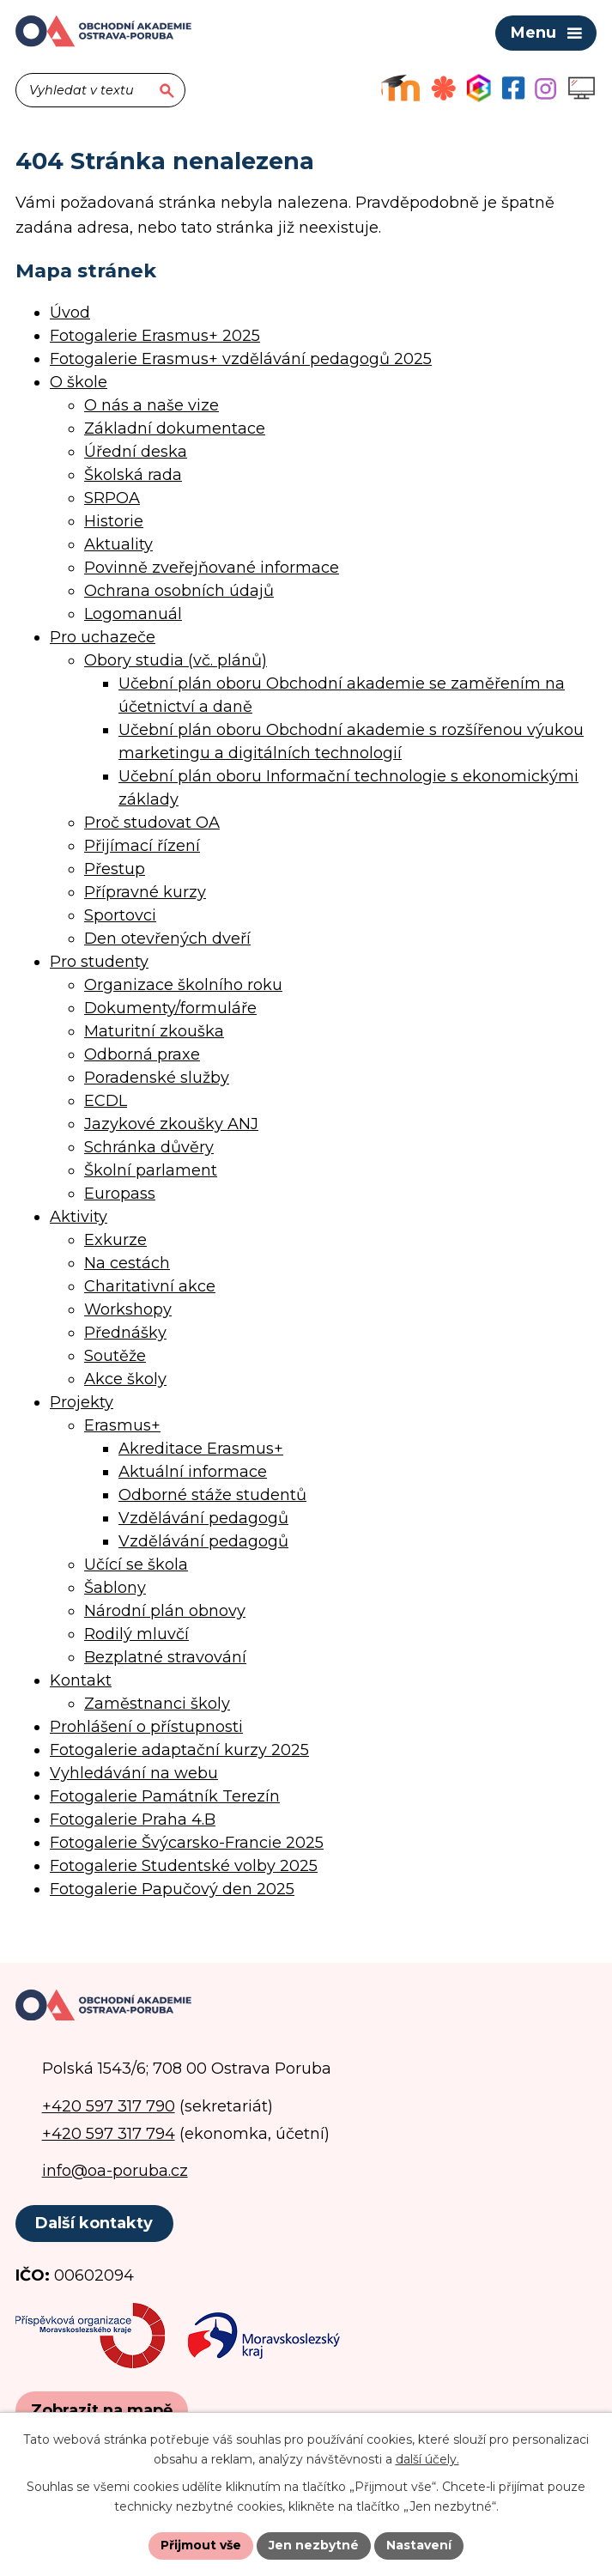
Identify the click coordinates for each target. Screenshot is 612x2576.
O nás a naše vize (151, 405)
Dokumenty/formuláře (170, 1008)
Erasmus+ (122, 1425)
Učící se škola (136, 1564)
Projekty (81, 1402)
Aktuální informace (192, 1471)
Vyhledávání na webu (134, 1773)
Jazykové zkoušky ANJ (171, 1124)
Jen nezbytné (314, 2545)
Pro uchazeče (102, 637)
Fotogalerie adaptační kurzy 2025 (179, 1750)
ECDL (105, 1100)
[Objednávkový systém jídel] (444, 88)
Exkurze (115, 1239)
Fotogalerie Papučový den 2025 (172, 1889)
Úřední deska (135, 451)
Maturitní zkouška (154, 1031)
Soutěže (115, 1355)
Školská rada (133, 474)
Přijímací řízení (142, 845)
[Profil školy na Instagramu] (545, 88)
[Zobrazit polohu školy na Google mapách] (101, 2410)
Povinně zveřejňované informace (211, 567)
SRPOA (112, 498)
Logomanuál (133, 614)
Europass (119, 1193)
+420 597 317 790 (108, 2106)
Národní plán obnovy (164, 1610)
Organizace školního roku (183, 984)
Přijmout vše (201, 2545)
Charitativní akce (149, 1286)
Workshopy (128, 1309)
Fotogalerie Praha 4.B (132, 1819)
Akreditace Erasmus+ (200, 1448)
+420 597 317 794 (108, 2133)
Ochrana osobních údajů (179, 590)
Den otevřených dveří (167, 938)
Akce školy (125, 1379)
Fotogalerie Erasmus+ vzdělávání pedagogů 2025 (241, 358)
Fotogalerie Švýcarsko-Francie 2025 (187, 1842)
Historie (113, 521)
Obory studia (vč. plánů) (175, 660)
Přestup (114, 869)
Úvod (70, 312)
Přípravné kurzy (145, 892)
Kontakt (81, 1680)
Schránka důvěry (149, 1147)
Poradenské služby (156, 1077)
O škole (78, 382)
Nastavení (418, 2545)
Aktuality (118, 544)
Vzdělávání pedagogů (203, 1518)
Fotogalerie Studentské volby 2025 (184, 1865)
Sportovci (120, 915)
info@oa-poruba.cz (115, 2170)
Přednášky (125, 1332)
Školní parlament (150, 1170)
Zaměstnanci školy (157, 1703)
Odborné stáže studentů (212, 1494)
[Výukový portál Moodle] (400, 88)
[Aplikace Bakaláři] (478, 88)
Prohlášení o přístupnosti (146, 1726)
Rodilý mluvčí (136, 1634)
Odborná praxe (142, 1054)
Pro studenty (99, 961)
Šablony (115, 1587)
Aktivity (78, 1216)
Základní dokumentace (174, 428)
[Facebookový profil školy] (513, 88)
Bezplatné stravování (165, 1657)
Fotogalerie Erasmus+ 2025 (155, 335)
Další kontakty (94, 2223)
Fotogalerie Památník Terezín (165, 1796)
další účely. (427, 2459)
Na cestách (127, 1263)
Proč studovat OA (152, 822)
